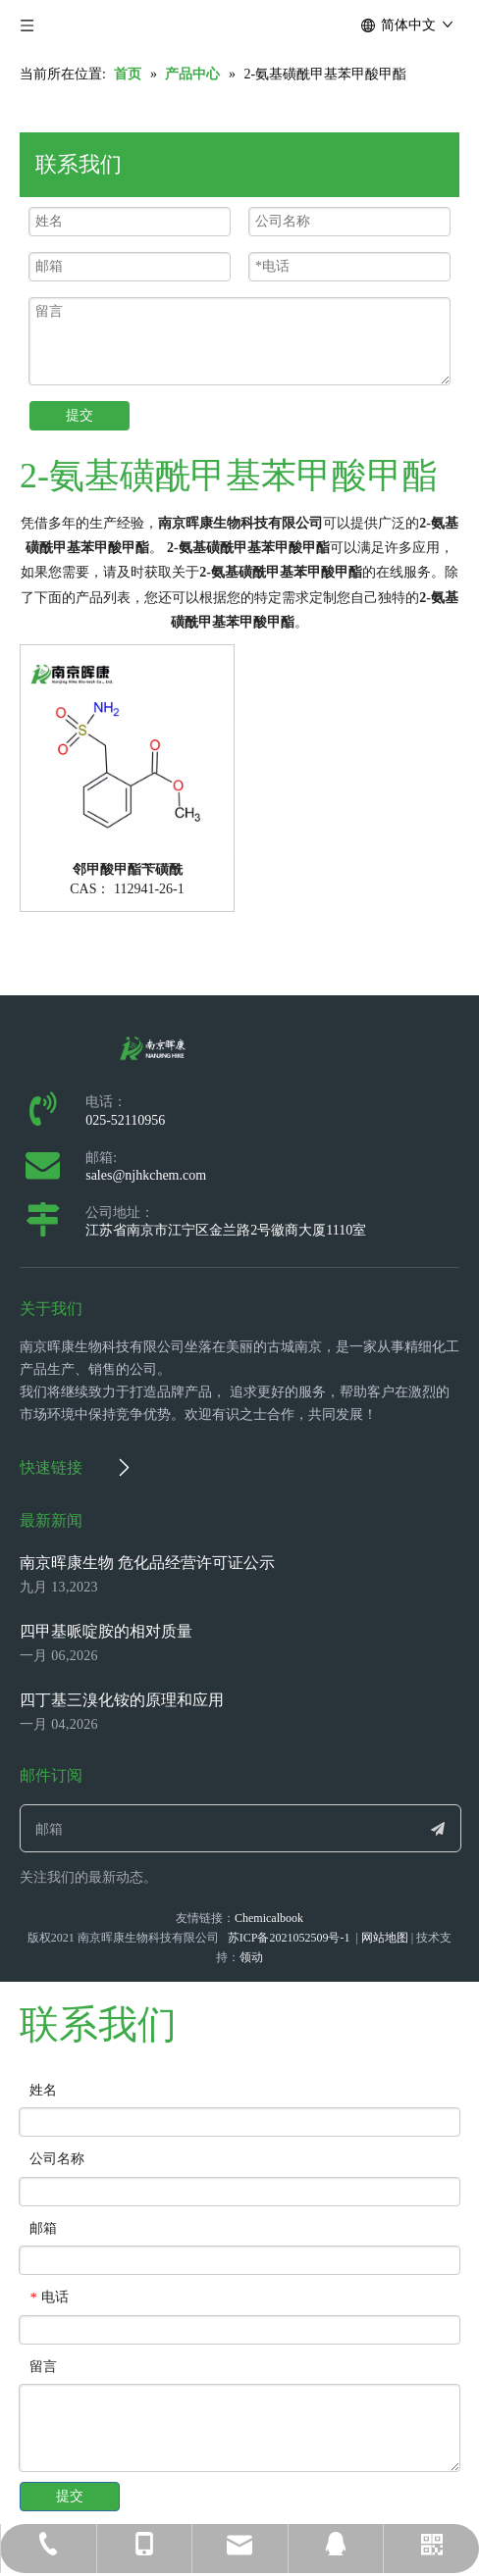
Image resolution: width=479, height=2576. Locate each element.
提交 (79, 415)
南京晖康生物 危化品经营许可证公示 (147, 1562)
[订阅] (437, 1828)
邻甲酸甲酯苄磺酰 (128, 870)
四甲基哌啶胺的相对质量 (106, 1631)
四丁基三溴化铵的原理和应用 (122, 1700)
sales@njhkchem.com (145, 1175)
